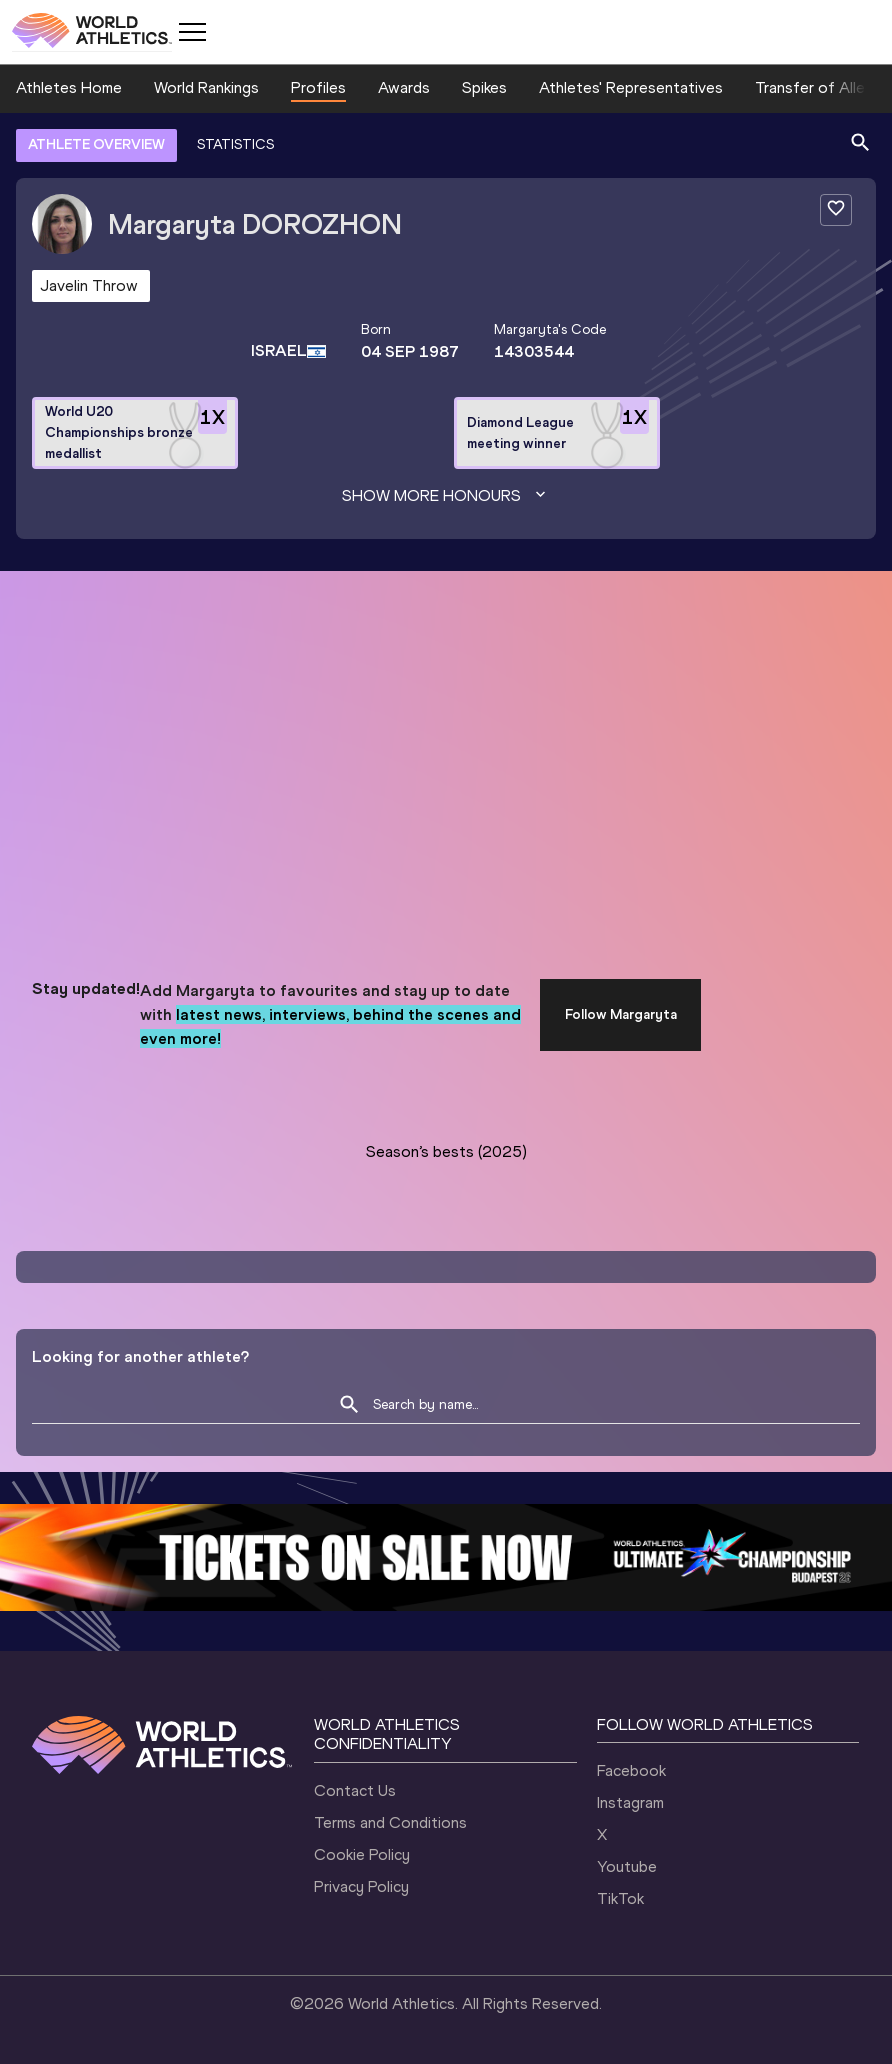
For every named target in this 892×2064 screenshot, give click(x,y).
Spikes (484, 87)
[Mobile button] (192, 32)
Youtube (627, 1866)
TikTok (620, 1898)
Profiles (318, 87)
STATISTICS (235, 144)
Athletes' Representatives (631, 87)
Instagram (630, 1802)
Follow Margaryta (621, 1014)
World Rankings (206, 87)
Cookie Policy (362, 1854)
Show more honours (446, 496)
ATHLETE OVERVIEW (96, 144)
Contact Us (355, 1790)
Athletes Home (69, 87)
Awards (404, 87)
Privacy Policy (361, 1886)
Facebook (631, 1770)
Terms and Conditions (390, 1822)
